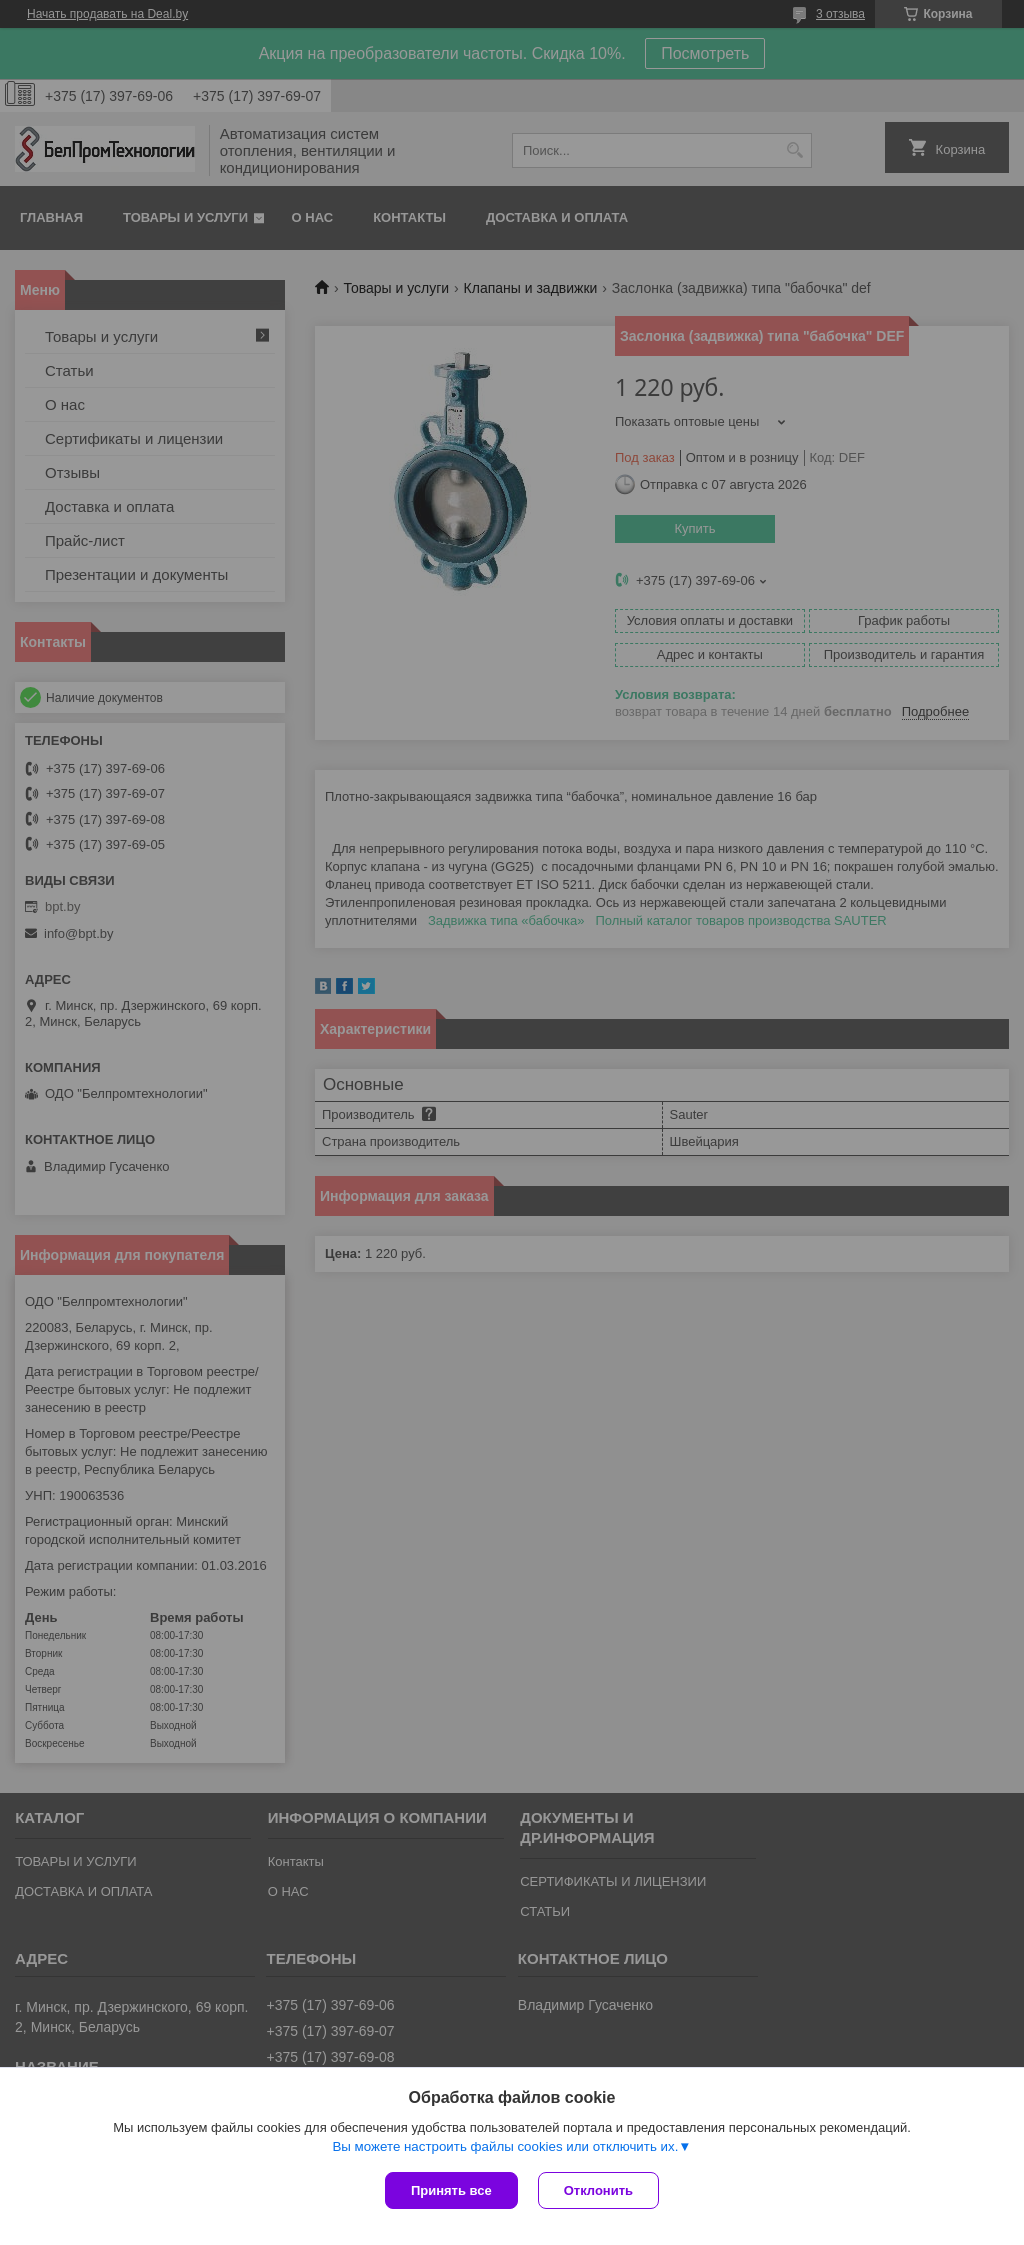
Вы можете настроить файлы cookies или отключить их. (505, 2146)
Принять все (451, 2190)
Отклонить (598, 2190)
